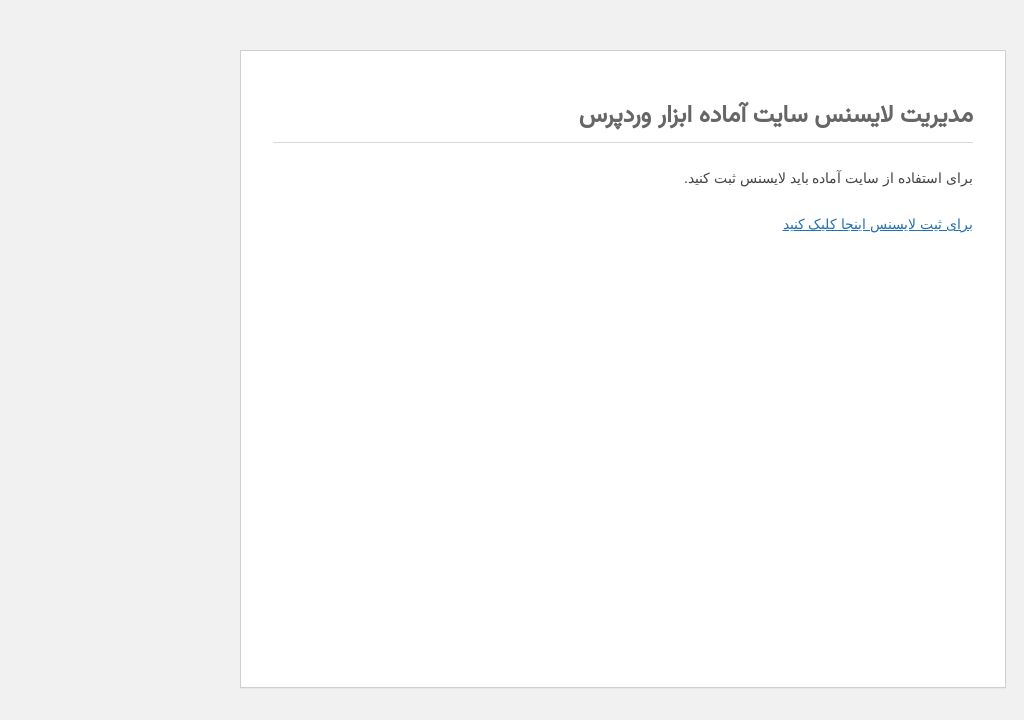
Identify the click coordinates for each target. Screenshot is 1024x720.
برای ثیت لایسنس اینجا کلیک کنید (767, 224)
